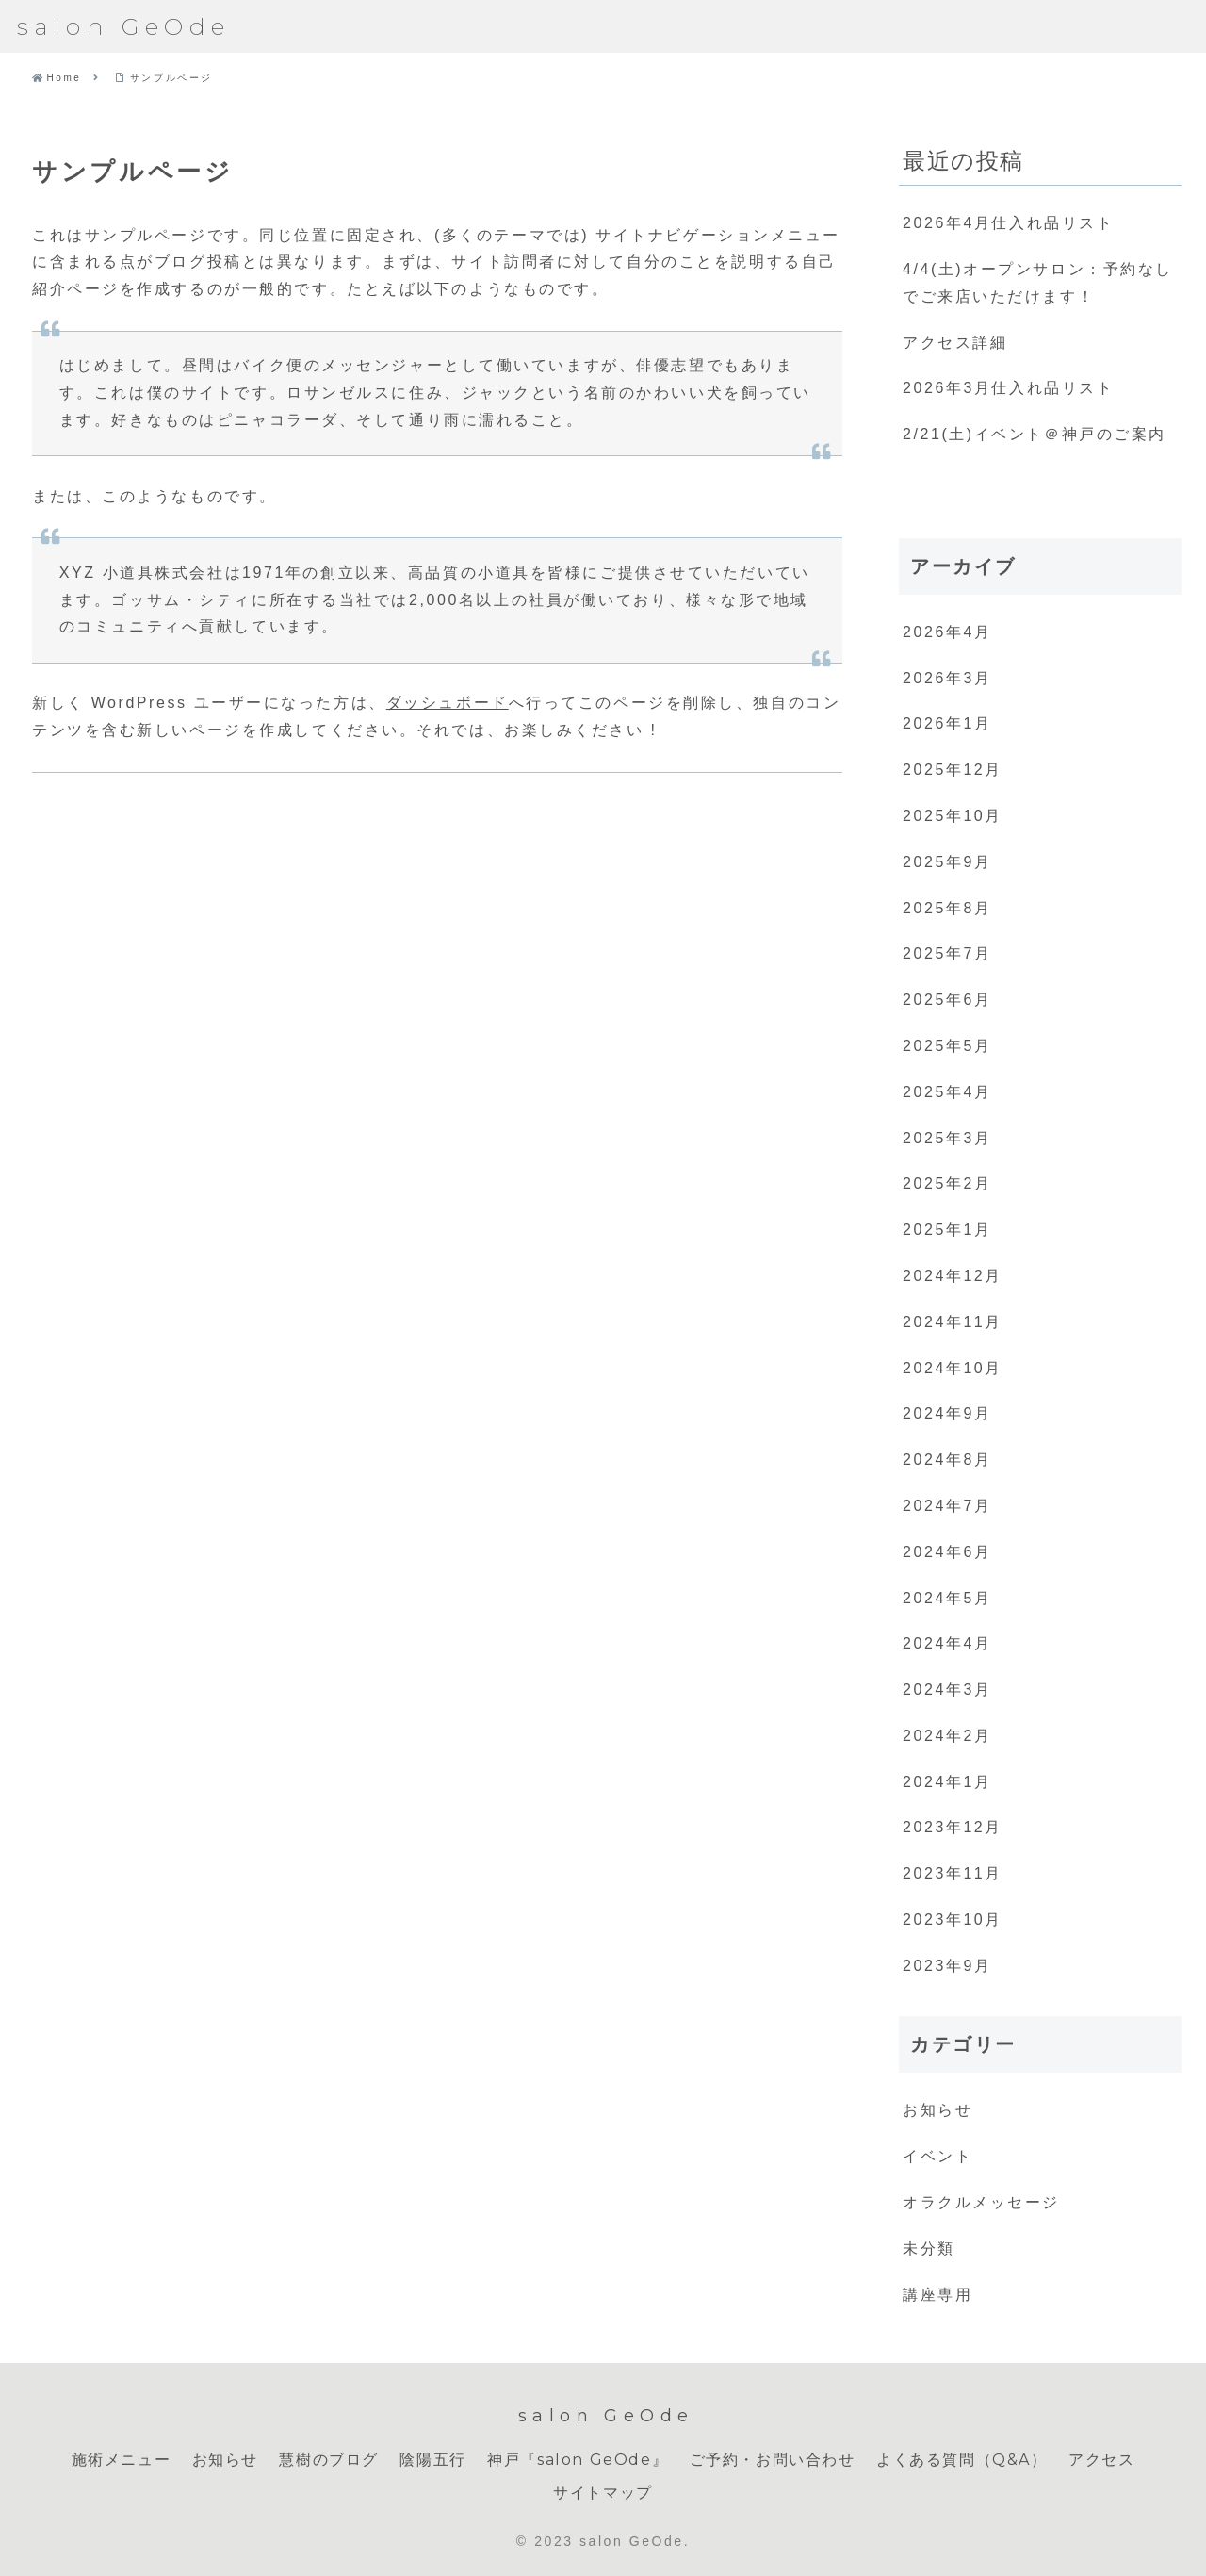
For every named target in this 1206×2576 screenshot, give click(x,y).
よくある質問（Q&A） (962, 2460)
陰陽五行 (432, 2460)
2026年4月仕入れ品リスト (1008, 223)
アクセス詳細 (955, 343)
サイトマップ (603, 2493)
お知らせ (225, 2460)
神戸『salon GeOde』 (577, 2460)
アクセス (1101, 2460)
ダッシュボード (447, 703)
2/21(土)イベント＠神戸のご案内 (1034, 434)
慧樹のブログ (329, 2460)
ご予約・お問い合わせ (773, 2460)
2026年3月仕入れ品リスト (1008, 388)
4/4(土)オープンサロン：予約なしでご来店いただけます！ (1038, 282)
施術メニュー (121, 2460)
